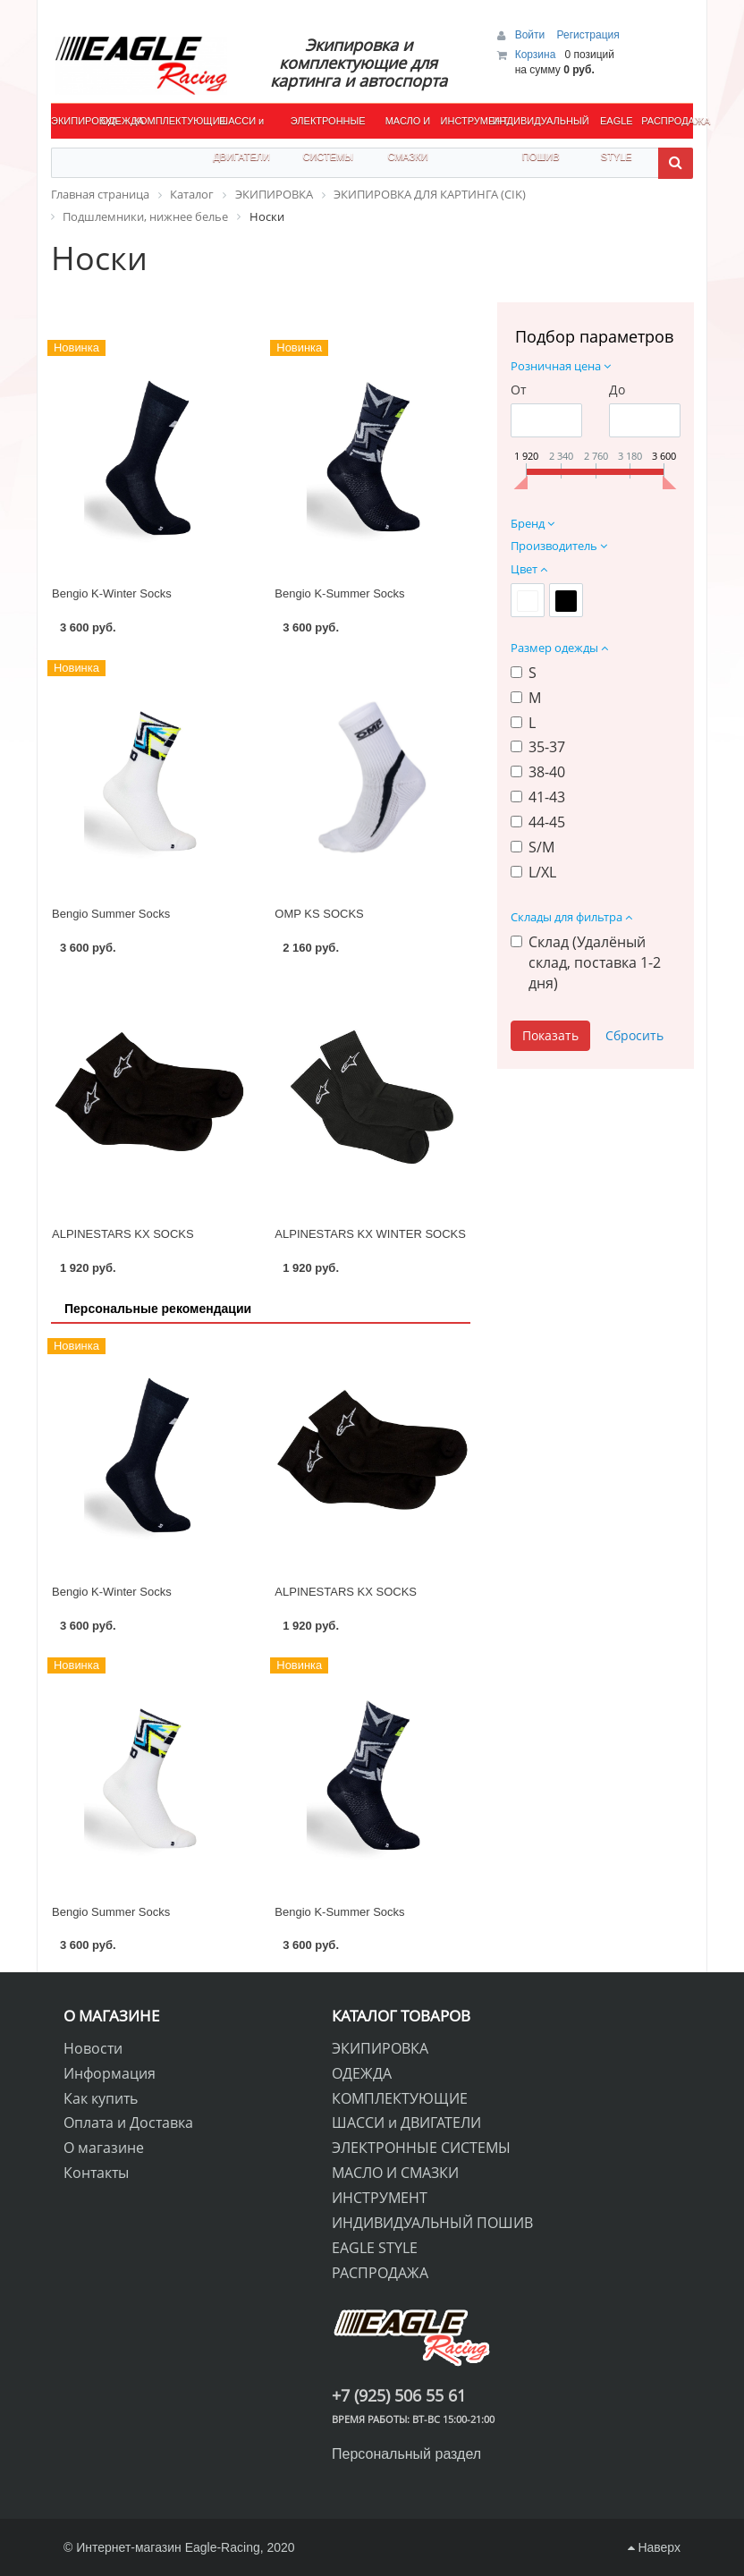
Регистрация (588, 35)
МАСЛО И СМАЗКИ (408, 127)
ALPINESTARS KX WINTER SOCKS (370, 1234)
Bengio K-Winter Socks (112, 593)
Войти (531, 35)
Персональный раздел (406, 2454)
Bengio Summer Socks (111, 913)
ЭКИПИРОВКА (76, 120)
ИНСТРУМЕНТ (465, 120)
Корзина (535, 54)
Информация (109, 2073)
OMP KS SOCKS (319, 913)
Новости (93, 2048)
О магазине (103, 2147)
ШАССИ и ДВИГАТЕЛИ (241, 127)
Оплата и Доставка (128, 2122)
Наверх (654, 2547)
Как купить (100, 2098)
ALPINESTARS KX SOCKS (123, 1234)
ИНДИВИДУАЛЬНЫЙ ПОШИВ (541, 127)
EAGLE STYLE (616, 127)
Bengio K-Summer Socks (339, 593)
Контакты (96, 2172)
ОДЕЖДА (117, 120)
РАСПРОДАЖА (667, 120)
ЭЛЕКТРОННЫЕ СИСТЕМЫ (328, 127)
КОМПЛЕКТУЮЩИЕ (168, 120)
